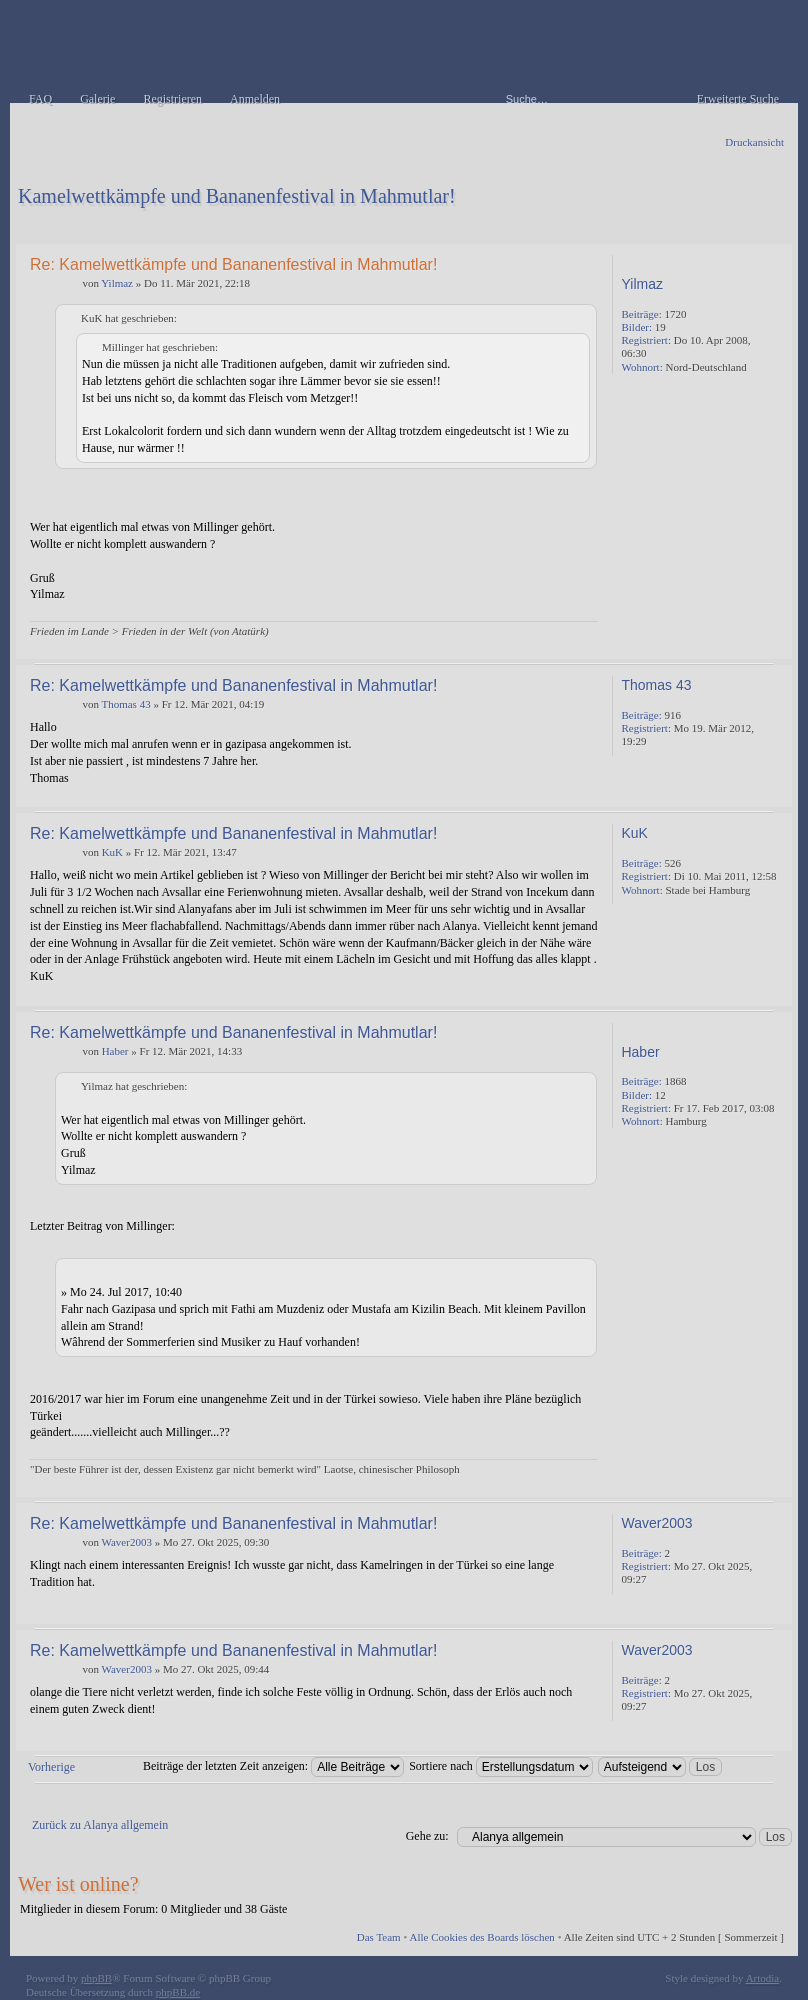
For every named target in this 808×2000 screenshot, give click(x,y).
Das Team (379, 1937)
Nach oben (772, 644)
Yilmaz (117, 283)
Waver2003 (126, 1542)
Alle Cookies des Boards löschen (481, 1937)
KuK (112, 852)
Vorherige (51, 1767)
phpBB (96, 1978)
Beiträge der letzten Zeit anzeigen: (273, 1766)
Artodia (763, 1978)
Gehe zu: (427, 1836)
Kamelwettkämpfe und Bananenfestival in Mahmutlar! (237, 196)
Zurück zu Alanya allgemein (100, 1825)
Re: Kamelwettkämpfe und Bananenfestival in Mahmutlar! (233, 264)
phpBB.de (178, 1992)
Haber (115, 1051)
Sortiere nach (501, 1766)
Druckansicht (754, 142)
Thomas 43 (125, 704)
